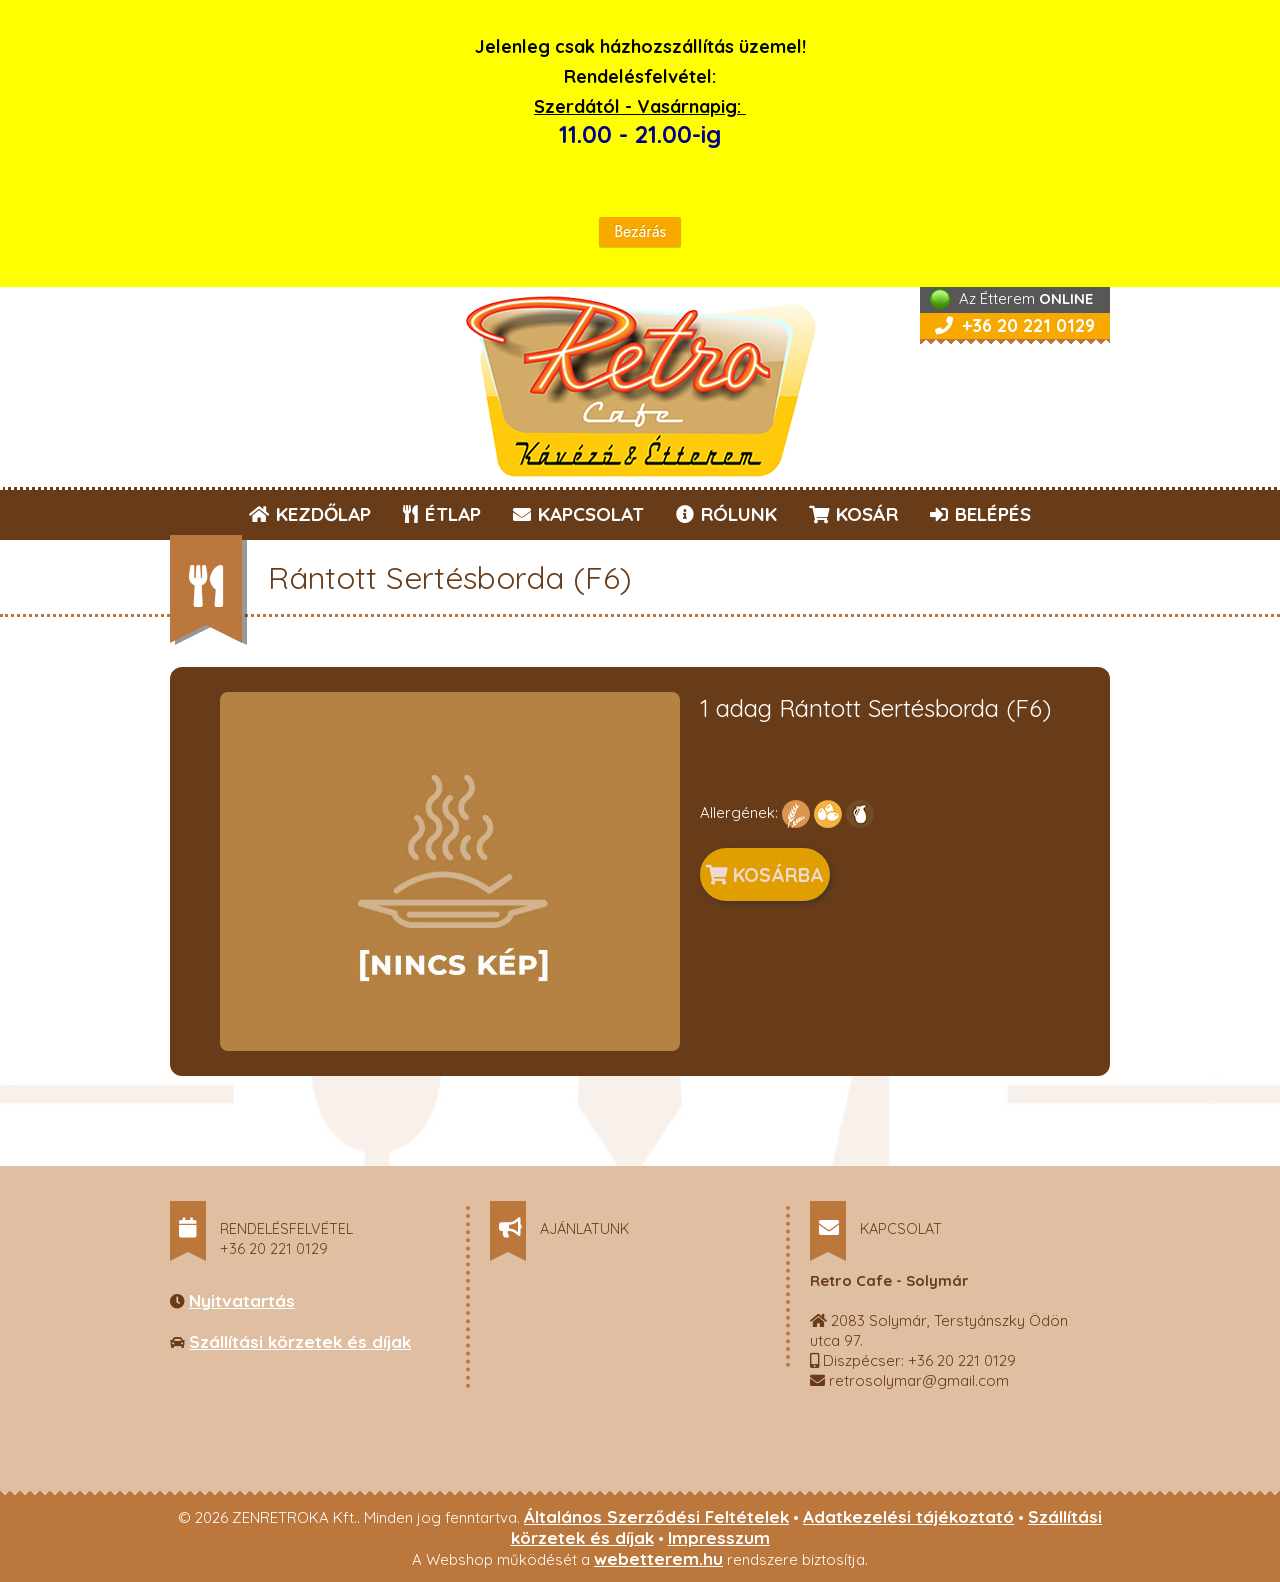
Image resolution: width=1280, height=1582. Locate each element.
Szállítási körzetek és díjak (300, 1341)
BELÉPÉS (980, 514)
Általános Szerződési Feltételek (656, 1516)
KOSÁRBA (765, 874)
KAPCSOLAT (578, 514)
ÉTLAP (443, 514)
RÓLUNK (726, 514)
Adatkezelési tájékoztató (908, 1516)
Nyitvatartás (242, 1300)
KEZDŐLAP (310, 514)
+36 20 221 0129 (1015, 325)
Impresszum (719, 1537)
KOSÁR (853, 514)
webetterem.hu (658, 1558)
